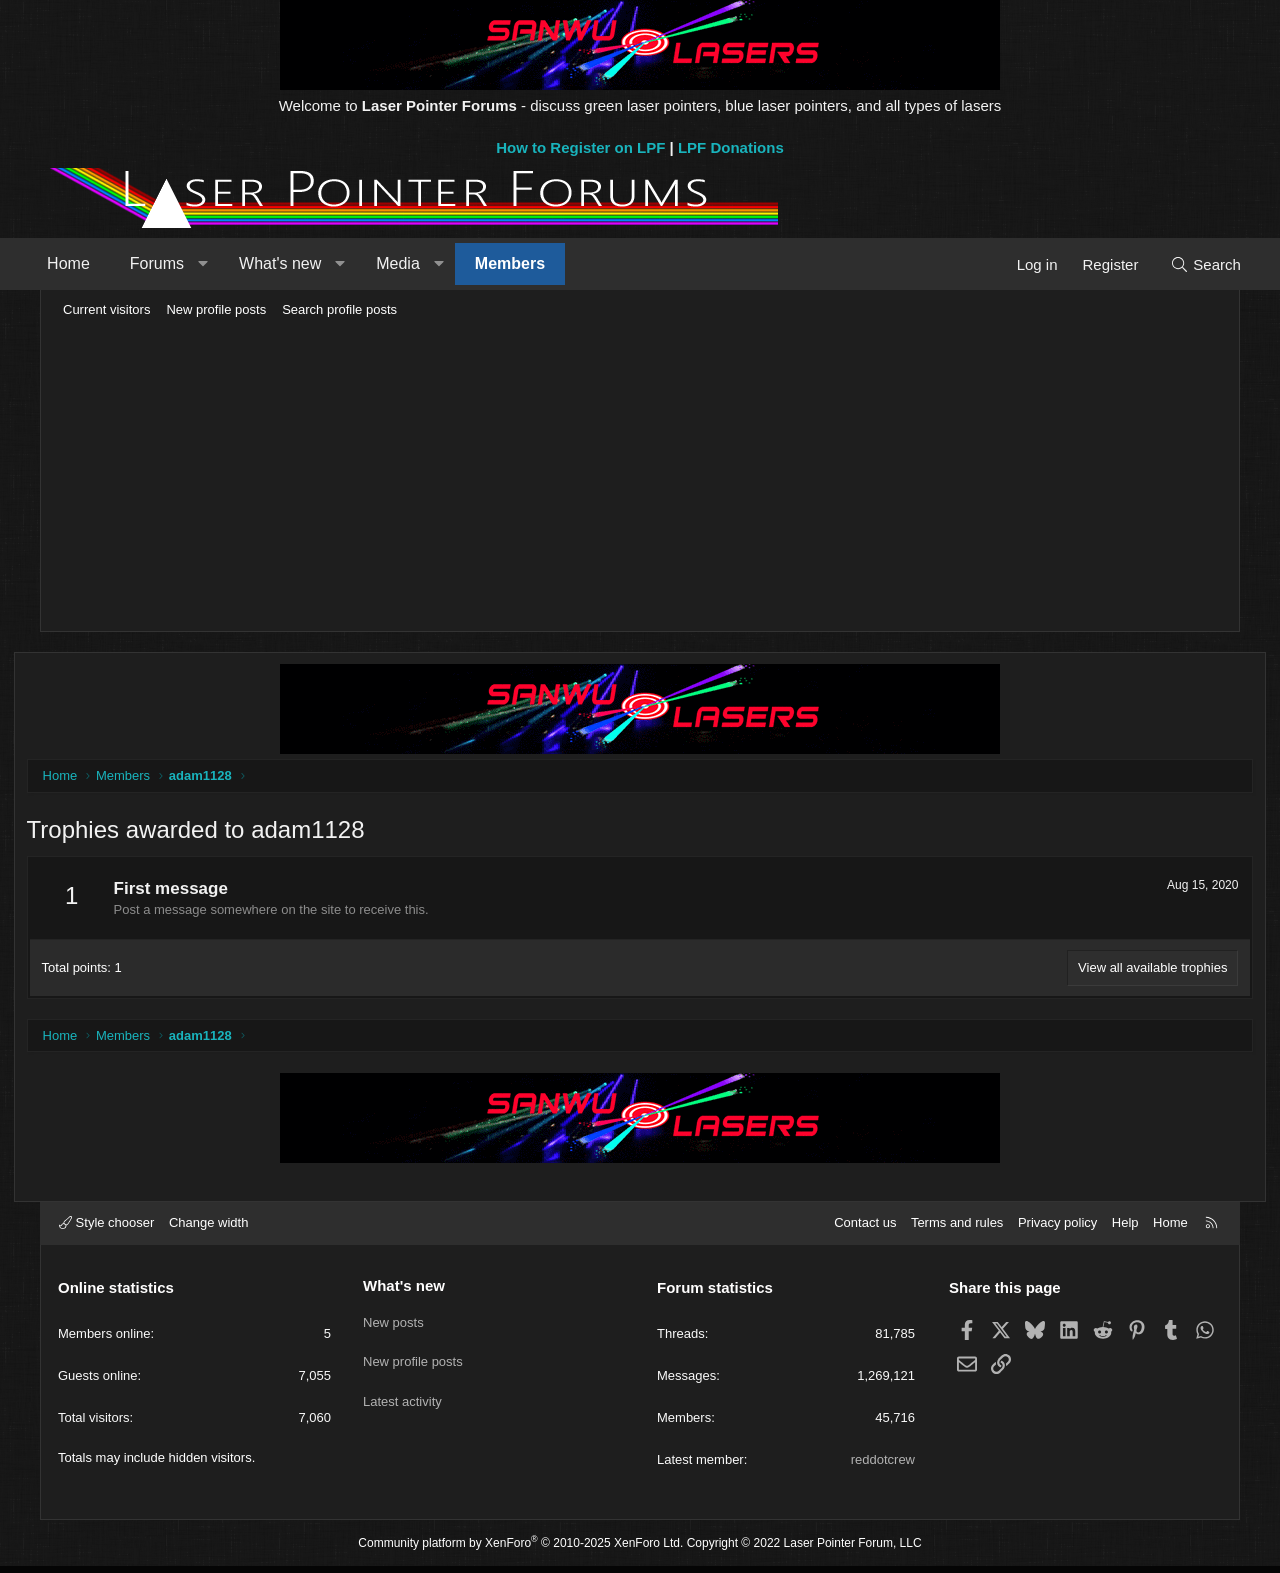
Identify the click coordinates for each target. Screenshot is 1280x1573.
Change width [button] (209, 1229)
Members (533, 263)
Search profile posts (339, 309)
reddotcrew (883, 1466)
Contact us (865, 1229)
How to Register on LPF (580, 147)
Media (421, 263)
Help (1125, 1229)
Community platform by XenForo (520, 1549)
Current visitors (106, 309)
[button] (225, 264)
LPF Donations (731, 147)
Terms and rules (957, 1229)
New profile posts (216, 309)
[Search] (1182, 264)
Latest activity (402, 1398)
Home (91, 263)
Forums (180, 263)
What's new (303, 263)
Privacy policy (1057, 1229)
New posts (393, 1325)
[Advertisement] (640, 476)
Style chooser (106, 1229)
